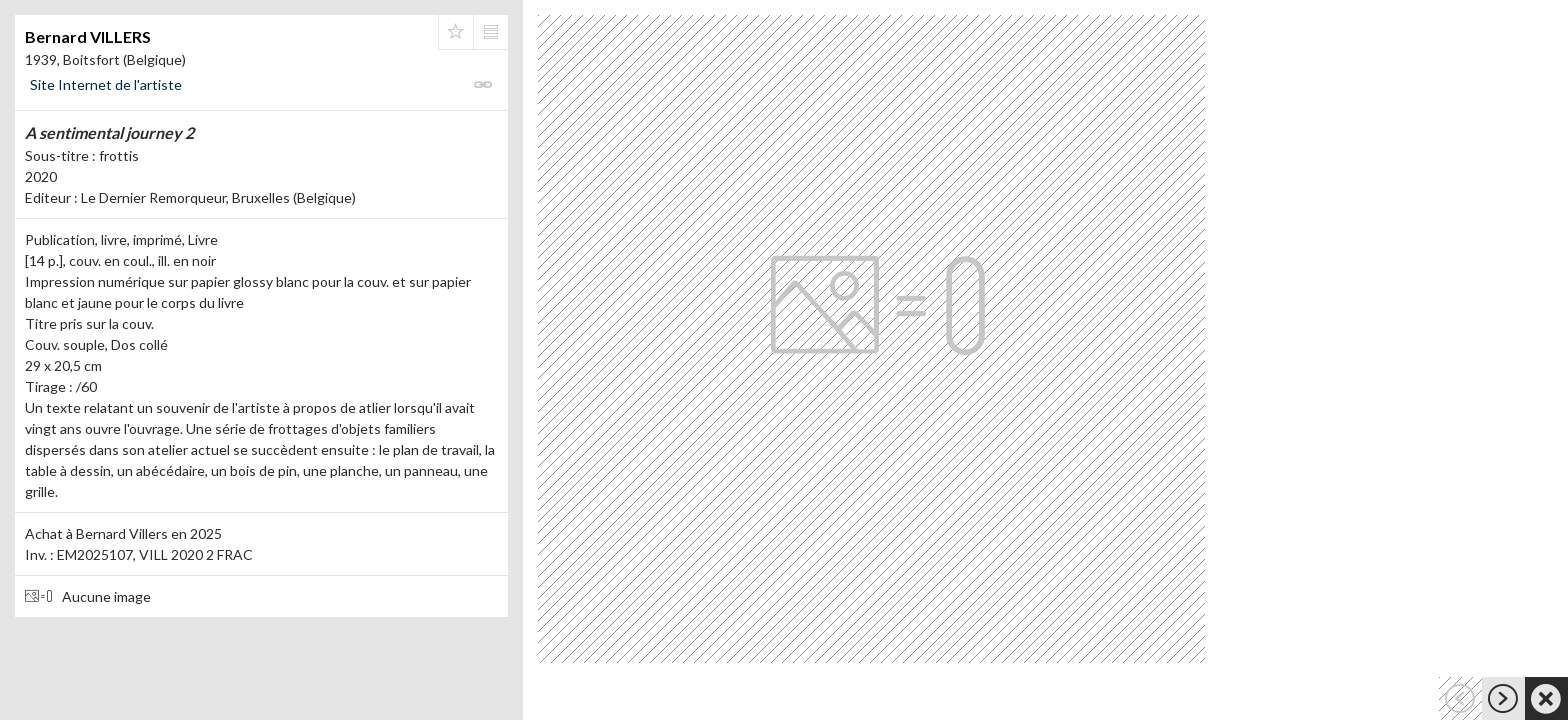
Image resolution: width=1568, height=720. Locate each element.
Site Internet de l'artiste (106, 84)
